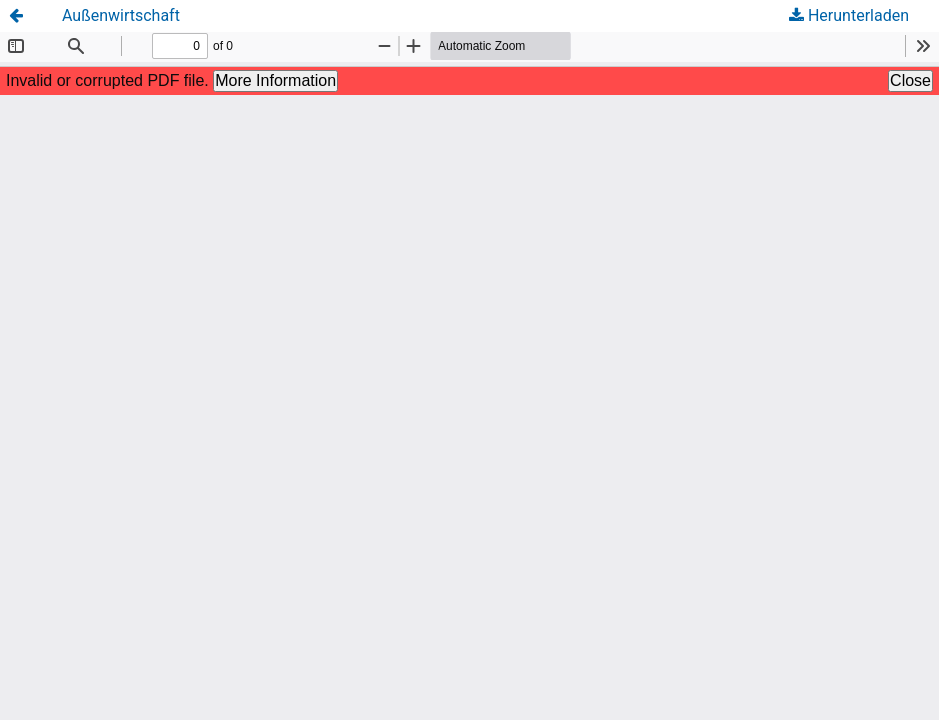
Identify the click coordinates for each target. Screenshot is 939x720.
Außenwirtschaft (121, 15)
